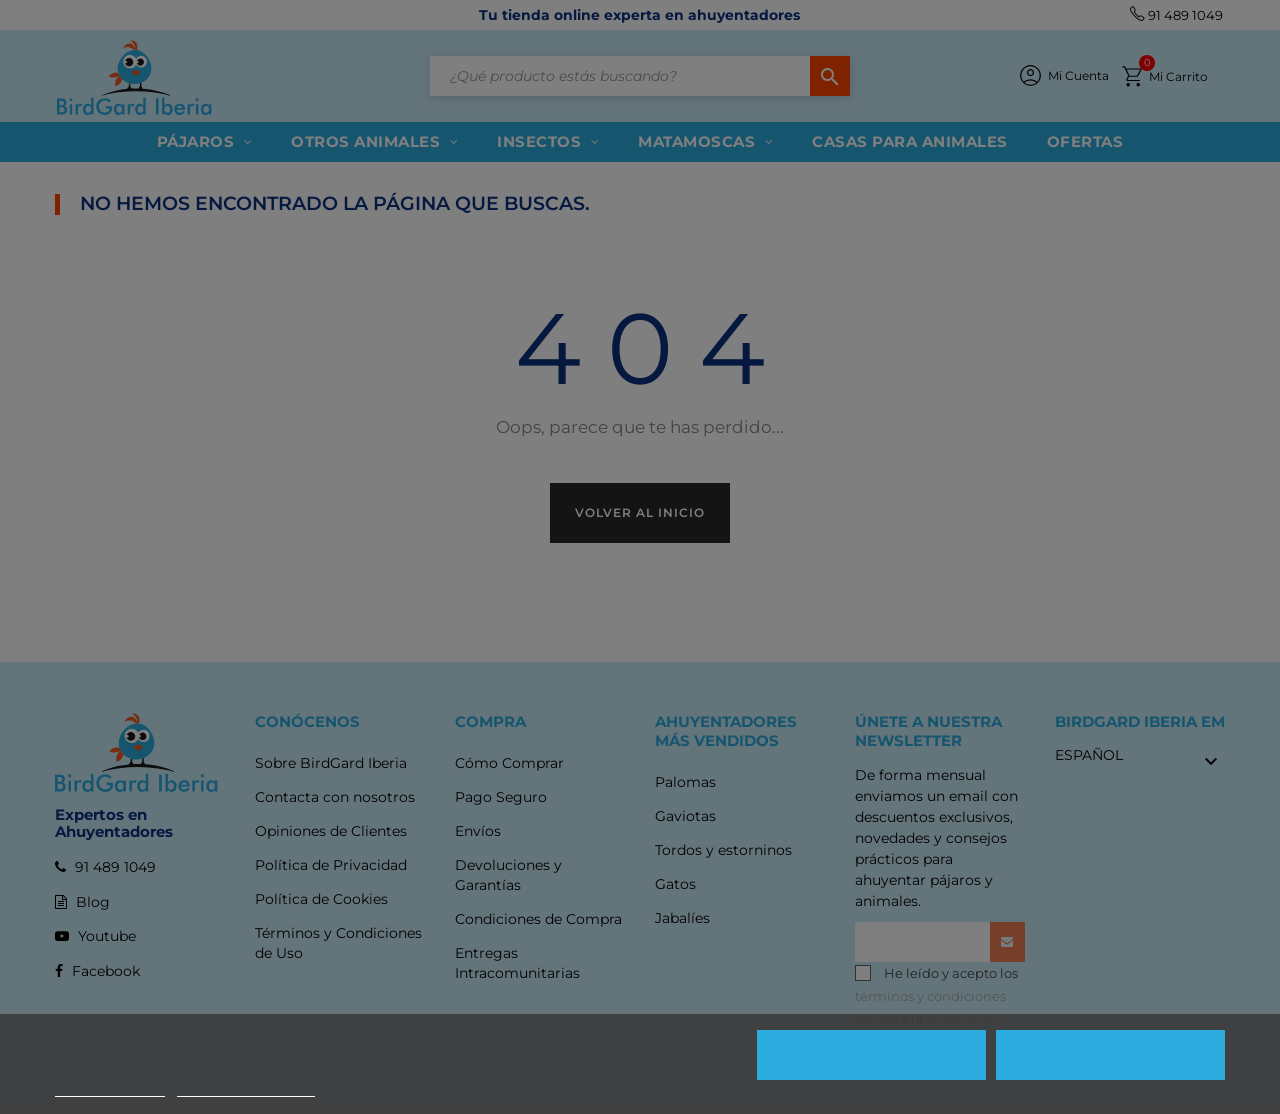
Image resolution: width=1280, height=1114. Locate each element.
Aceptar (1111, 1055)
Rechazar (871, 1055)
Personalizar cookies (246, 1087)
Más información (110, 1087)
